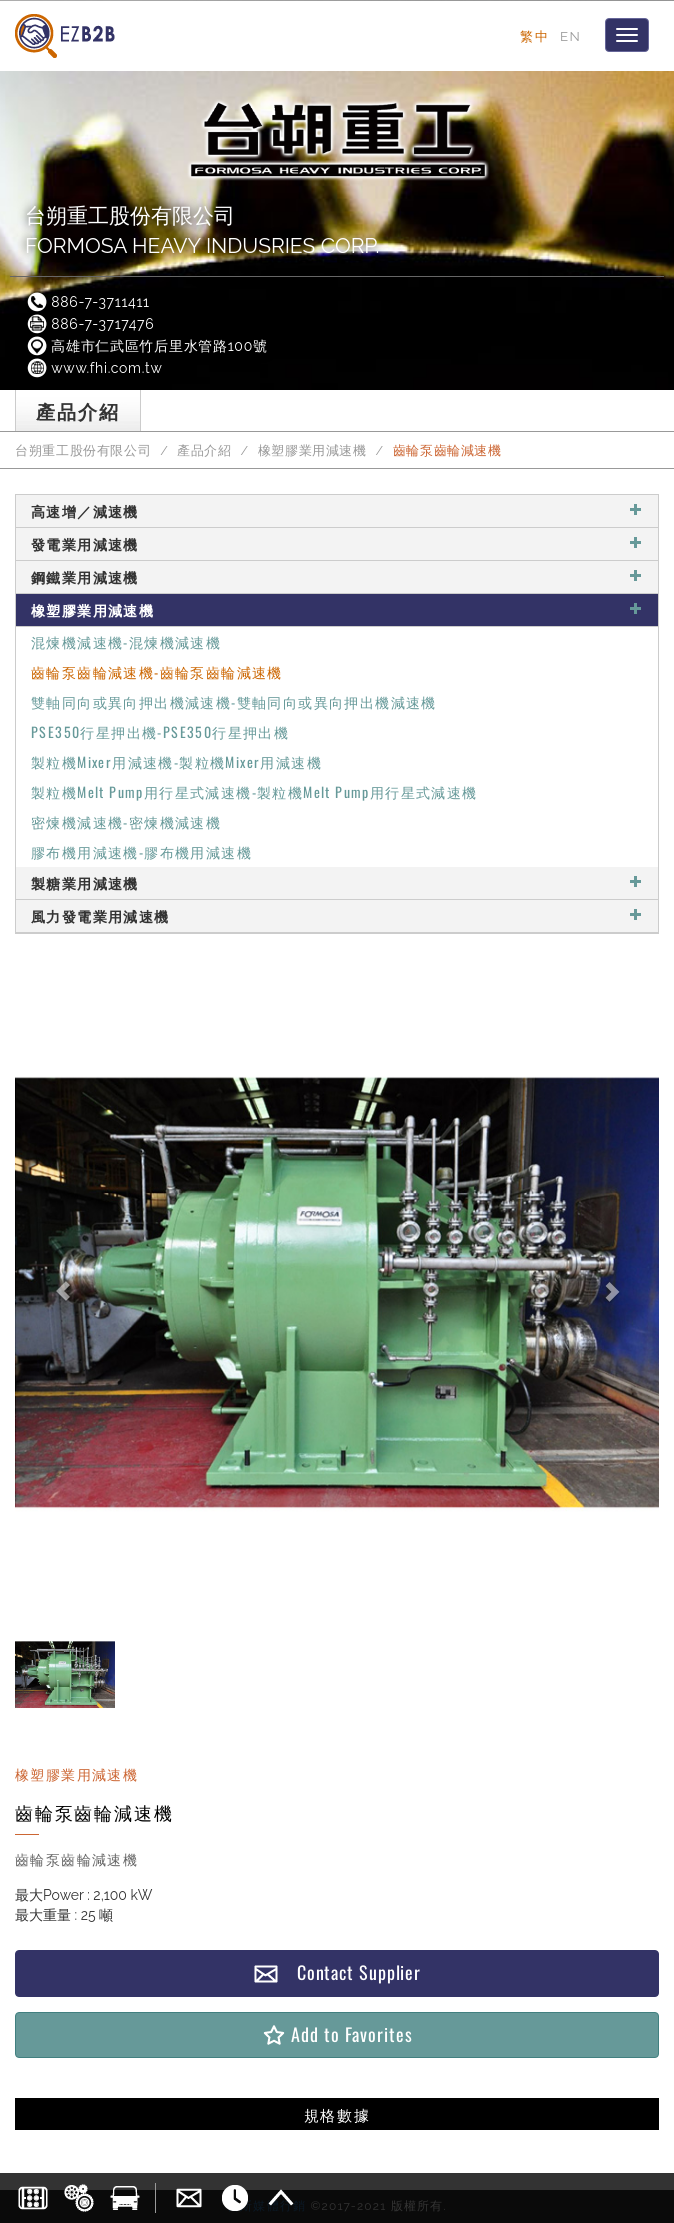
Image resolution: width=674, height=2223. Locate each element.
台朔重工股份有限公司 (83, 450)
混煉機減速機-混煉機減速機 (126, 641)
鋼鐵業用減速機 (337, 576)
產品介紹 (204, 450)
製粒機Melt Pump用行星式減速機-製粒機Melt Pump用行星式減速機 (254, 791)
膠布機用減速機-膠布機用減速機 (141, 851)
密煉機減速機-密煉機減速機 (126, 821)
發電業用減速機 (337, 543)
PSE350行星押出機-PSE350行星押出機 (160, 731)
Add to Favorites (336, 2034)
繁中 (534, 36)
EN (570, 36)
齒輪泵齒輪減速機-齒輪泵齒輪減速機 (157, 671)
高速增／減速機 (337, 510)
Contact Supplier (337, 1972)
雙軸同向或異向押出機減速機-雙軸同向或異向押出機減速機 (234, 701)
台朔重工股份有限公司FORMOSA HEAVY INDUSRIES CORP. (202, 230)
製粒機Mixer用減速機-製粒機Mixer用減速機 (176, 761)
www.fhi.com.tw (94, 368)
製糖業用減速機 (337, 882)
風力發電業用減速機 (337, 915)
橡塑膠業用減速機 (312, 450)
